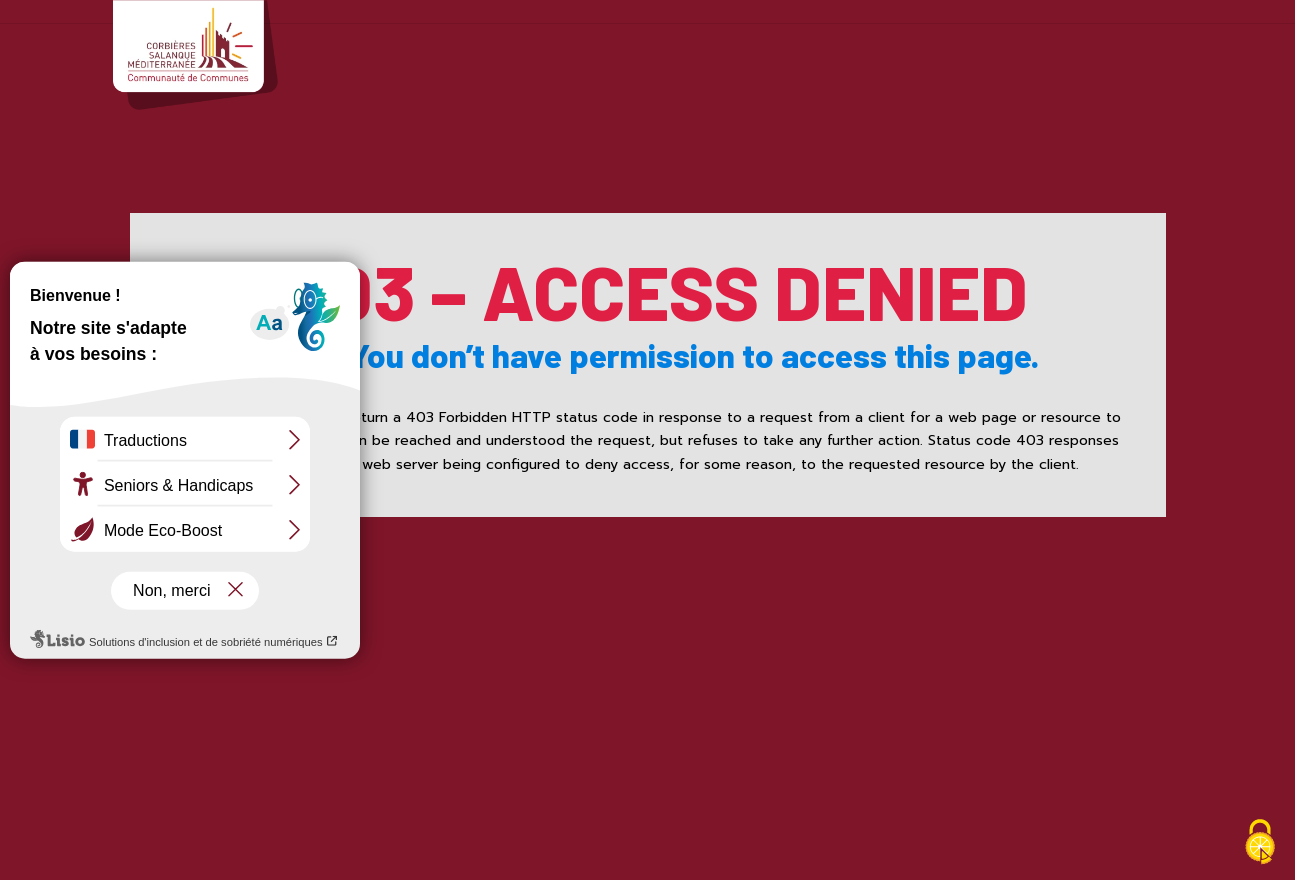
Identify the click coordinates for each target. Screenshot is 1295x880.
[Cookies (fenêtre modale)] (1260, 844)
